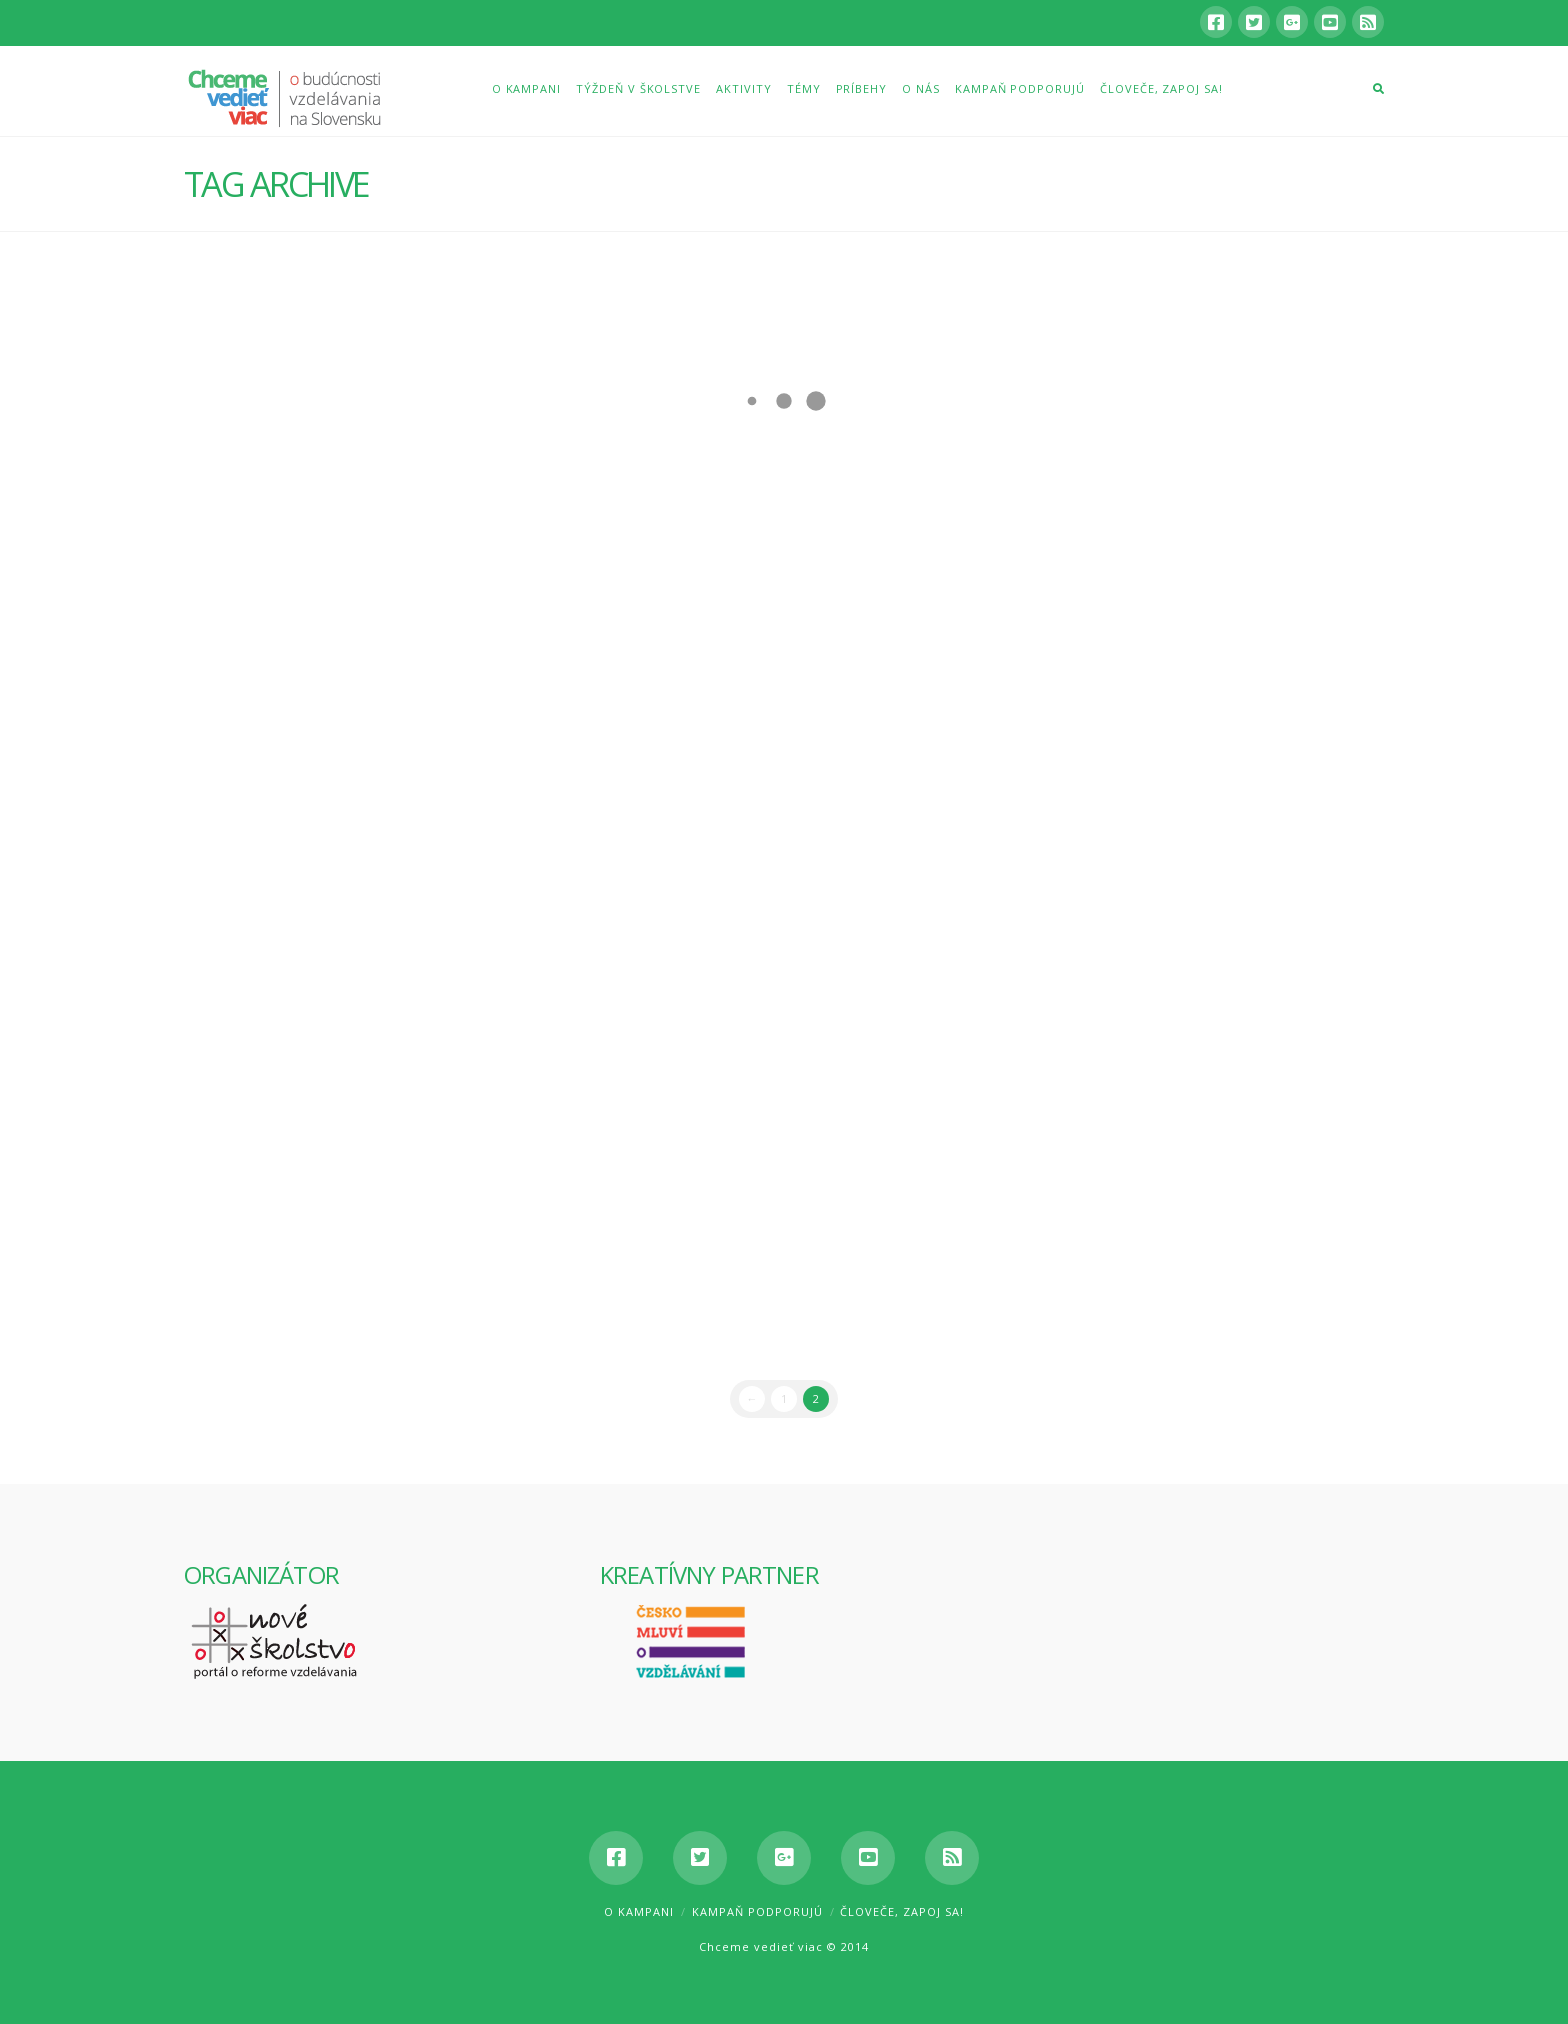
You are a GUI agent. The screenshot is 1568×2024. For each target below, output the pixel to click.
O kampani (639, 1911)
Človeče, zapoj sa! (902, 1911)
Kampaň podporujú (757, 1911)
